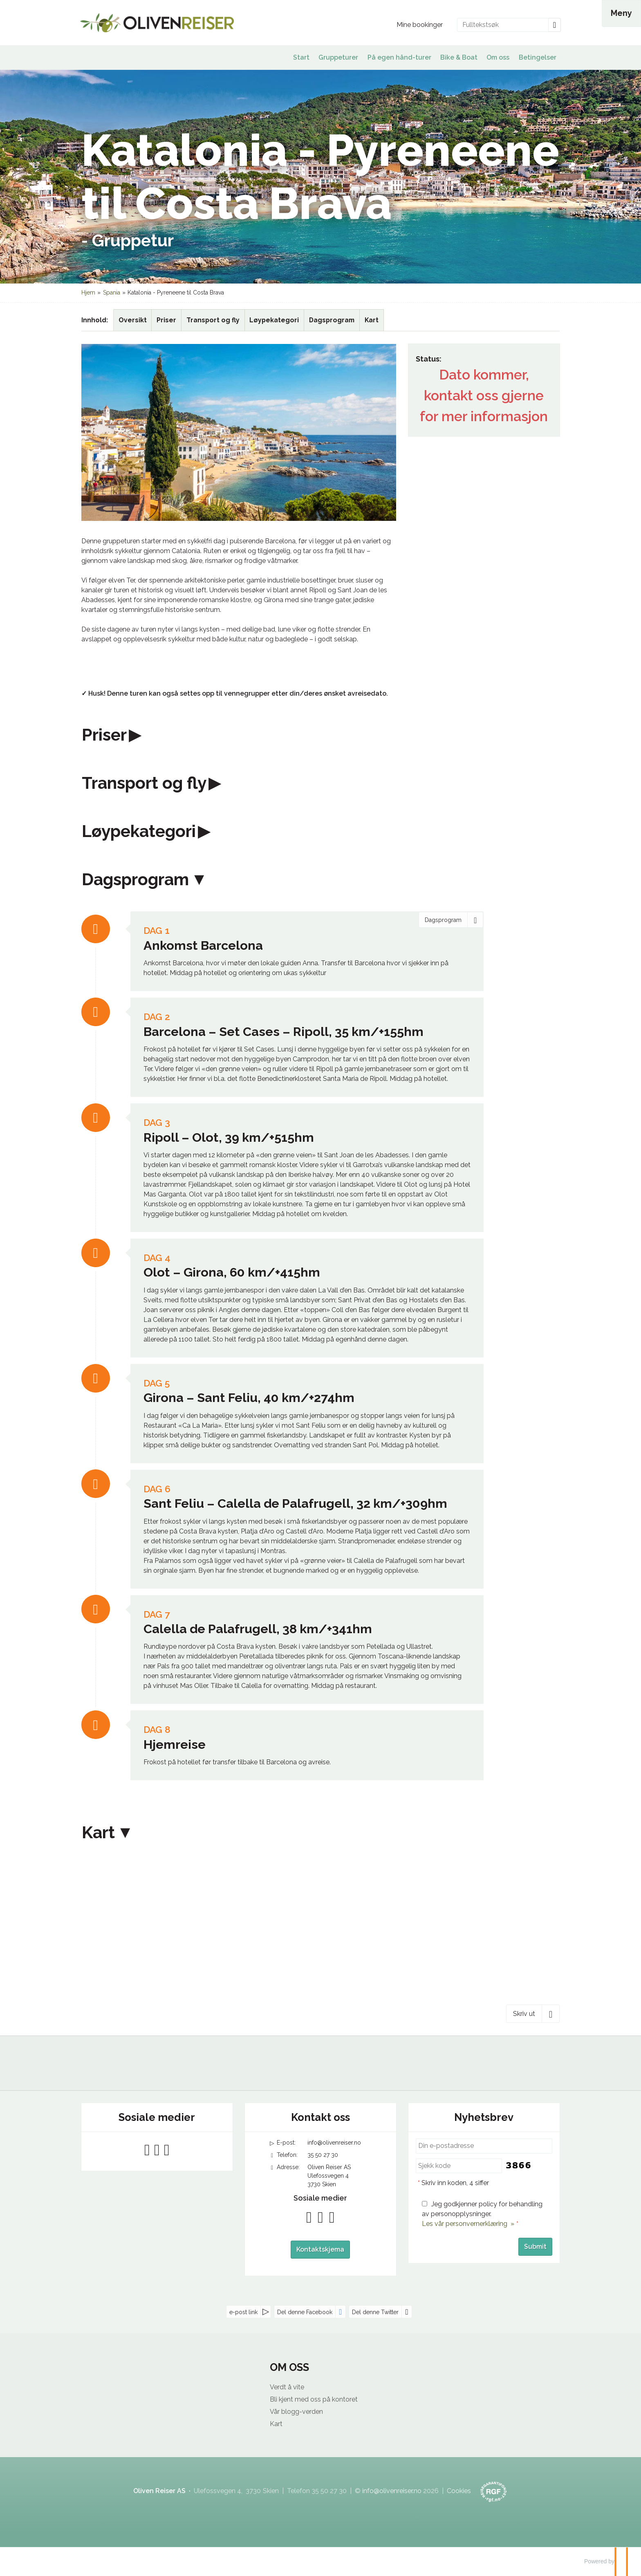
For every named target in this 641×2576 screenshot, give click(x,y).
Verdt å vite (287, 2387)
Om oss (497, 57)
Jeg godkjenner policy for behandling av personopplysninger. (482, 2214)
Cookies (459, 2491)
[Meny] (621, 13)
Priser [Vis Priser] (166, 320)
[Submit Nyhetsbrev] (535, 2247)
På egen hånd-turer (399, 57)
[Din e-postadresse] (484, 2146)
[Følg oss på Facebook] (147, 2150)
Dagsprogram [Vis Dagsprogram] (331, 320)
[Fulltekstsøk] (503, 25)
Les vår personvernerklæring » (468, 2224)
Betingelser (537, 57)
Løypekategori (139, 831)
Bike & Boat (458, 57)
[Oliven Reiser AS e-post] (391, 2491)
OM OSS (289, 2367)
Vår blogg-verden (296, 2411)
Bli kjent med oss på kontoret (314, 2399)
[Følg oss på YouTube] (157, 2150)
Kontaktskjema (320, 2249)
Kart (98, 1832)
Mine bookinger (420, 25)
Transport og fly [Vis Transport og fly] (213, 320)
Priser (104, 735)
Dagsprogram (135, 879)
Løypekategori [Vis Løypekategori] (274, 320)
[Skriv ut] (533, 2013)
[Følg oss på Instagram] (167, 2150)
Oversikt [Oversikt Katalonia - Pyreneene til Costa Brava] (133, 320)
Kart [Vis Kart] (372, 320)
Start (301, 57)
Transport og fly (144, 783)
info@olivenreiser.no (334, 2142)
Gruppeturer (338, 57)
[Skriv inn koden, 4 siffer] (459, 2166)
